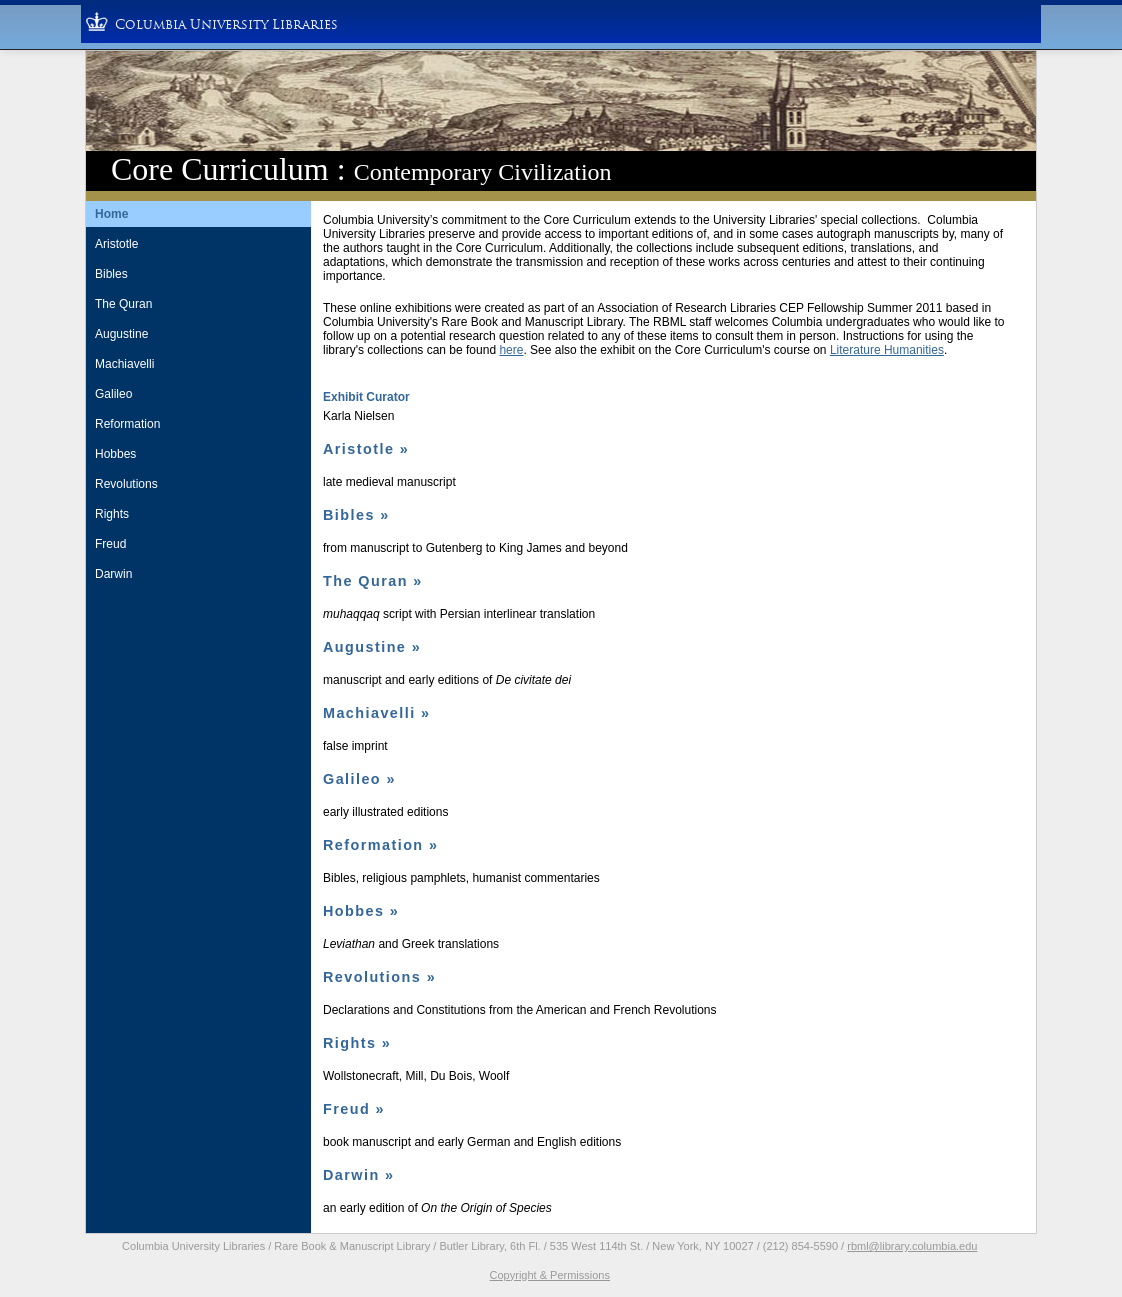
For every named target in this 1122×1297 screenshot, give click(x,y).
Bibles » (356, 515)
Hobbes (115, 454)
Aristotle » (366, 449)
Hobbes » (361, 911)
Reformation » (380, 845)
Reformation (127, 424)
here (511, 350)
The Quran (123, 304)
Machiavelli (124, 364)
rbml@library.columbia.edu (912, 1246)
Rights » (357, 1043)
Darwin (113, 574)
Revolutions (126, 484)
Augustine (121, 334)
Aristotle (116, 244)
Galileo (113, 394)
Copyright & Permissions (550, 1275)
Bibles (111, 274)
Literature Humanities (887, 350)
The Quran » (373, 581)
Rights (112, 514)
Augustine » (372, 647)
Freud (110, 544)
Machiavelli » (377, 713)
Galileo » (359, 779)
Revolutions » (379, 977)
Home (111, 214)
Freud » (354, 1109)
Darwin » (359, 1175)
